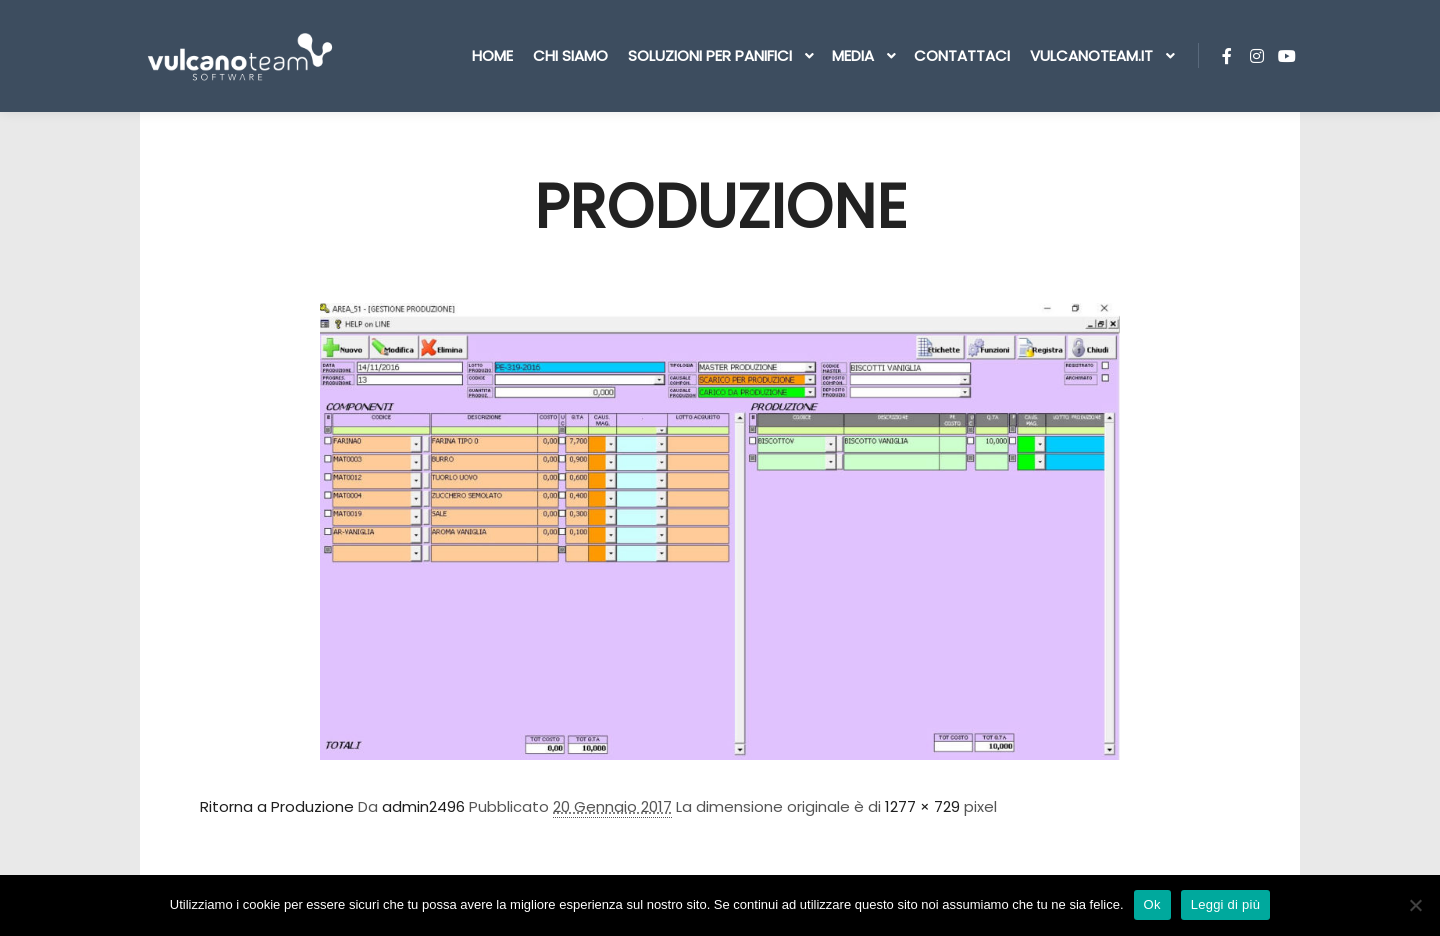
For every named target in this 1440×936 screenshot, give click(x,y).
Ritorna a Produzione (277, 806)
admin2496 (423, 806)
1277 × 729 (922, 806)
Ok (1152, 904)
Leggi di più (1226, 904)
